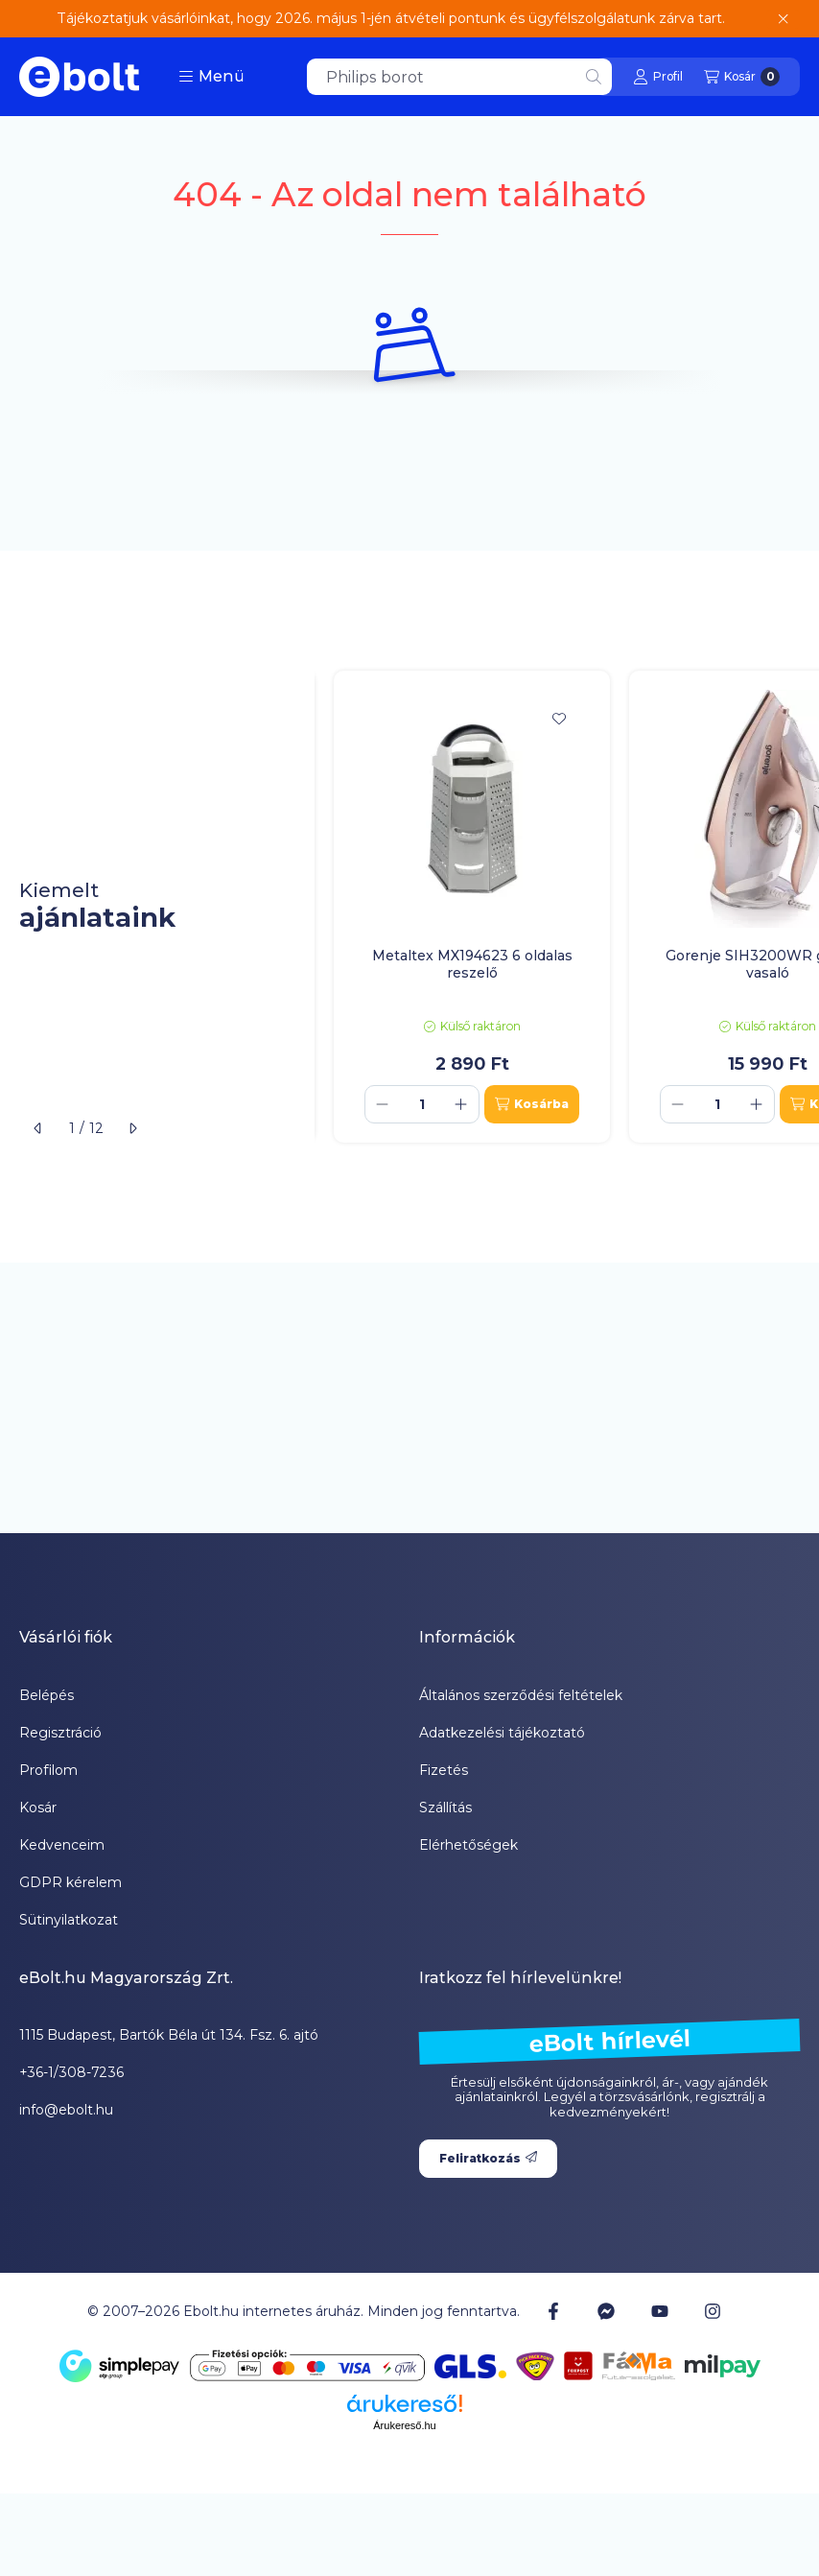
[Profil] (658, 77)
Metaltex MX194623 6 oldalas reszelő (472, 964)
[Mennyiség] (422, 1104)
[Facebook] (553, 2311)
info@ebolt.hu (66, 2109)
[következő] (132, 1128)
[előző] (38, 1128)
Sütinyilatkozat (68, 1919)
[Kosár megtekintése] (742, 77)
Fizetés (443, 1770)
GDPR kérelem (70, 1882)
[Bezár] (783, 19)
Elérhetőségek (468, 1845)
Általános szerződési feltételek (520, 1695)
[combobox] (459, 77)
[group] (567, 907)
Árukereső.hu (404, 2425)
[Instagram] (712, 2311)
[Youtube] (660, 2311)
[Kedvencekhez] (559, 718)
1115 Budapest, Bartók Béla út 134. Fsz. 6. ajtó (168, 2035)
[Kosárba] (531, 1104)
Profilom (48, 1770)
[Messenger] (606, 2311)
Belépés (46, 1695)
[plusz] (461, 1104)
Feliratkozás (488, 2158)
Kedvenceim (62, 1845)
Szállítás (445, 1807)
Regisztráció (60, 1732)
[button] (211, 77)
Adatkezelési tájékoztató (502, 1732)
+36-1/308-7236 (71, 2072)
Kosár (38, 1807)
